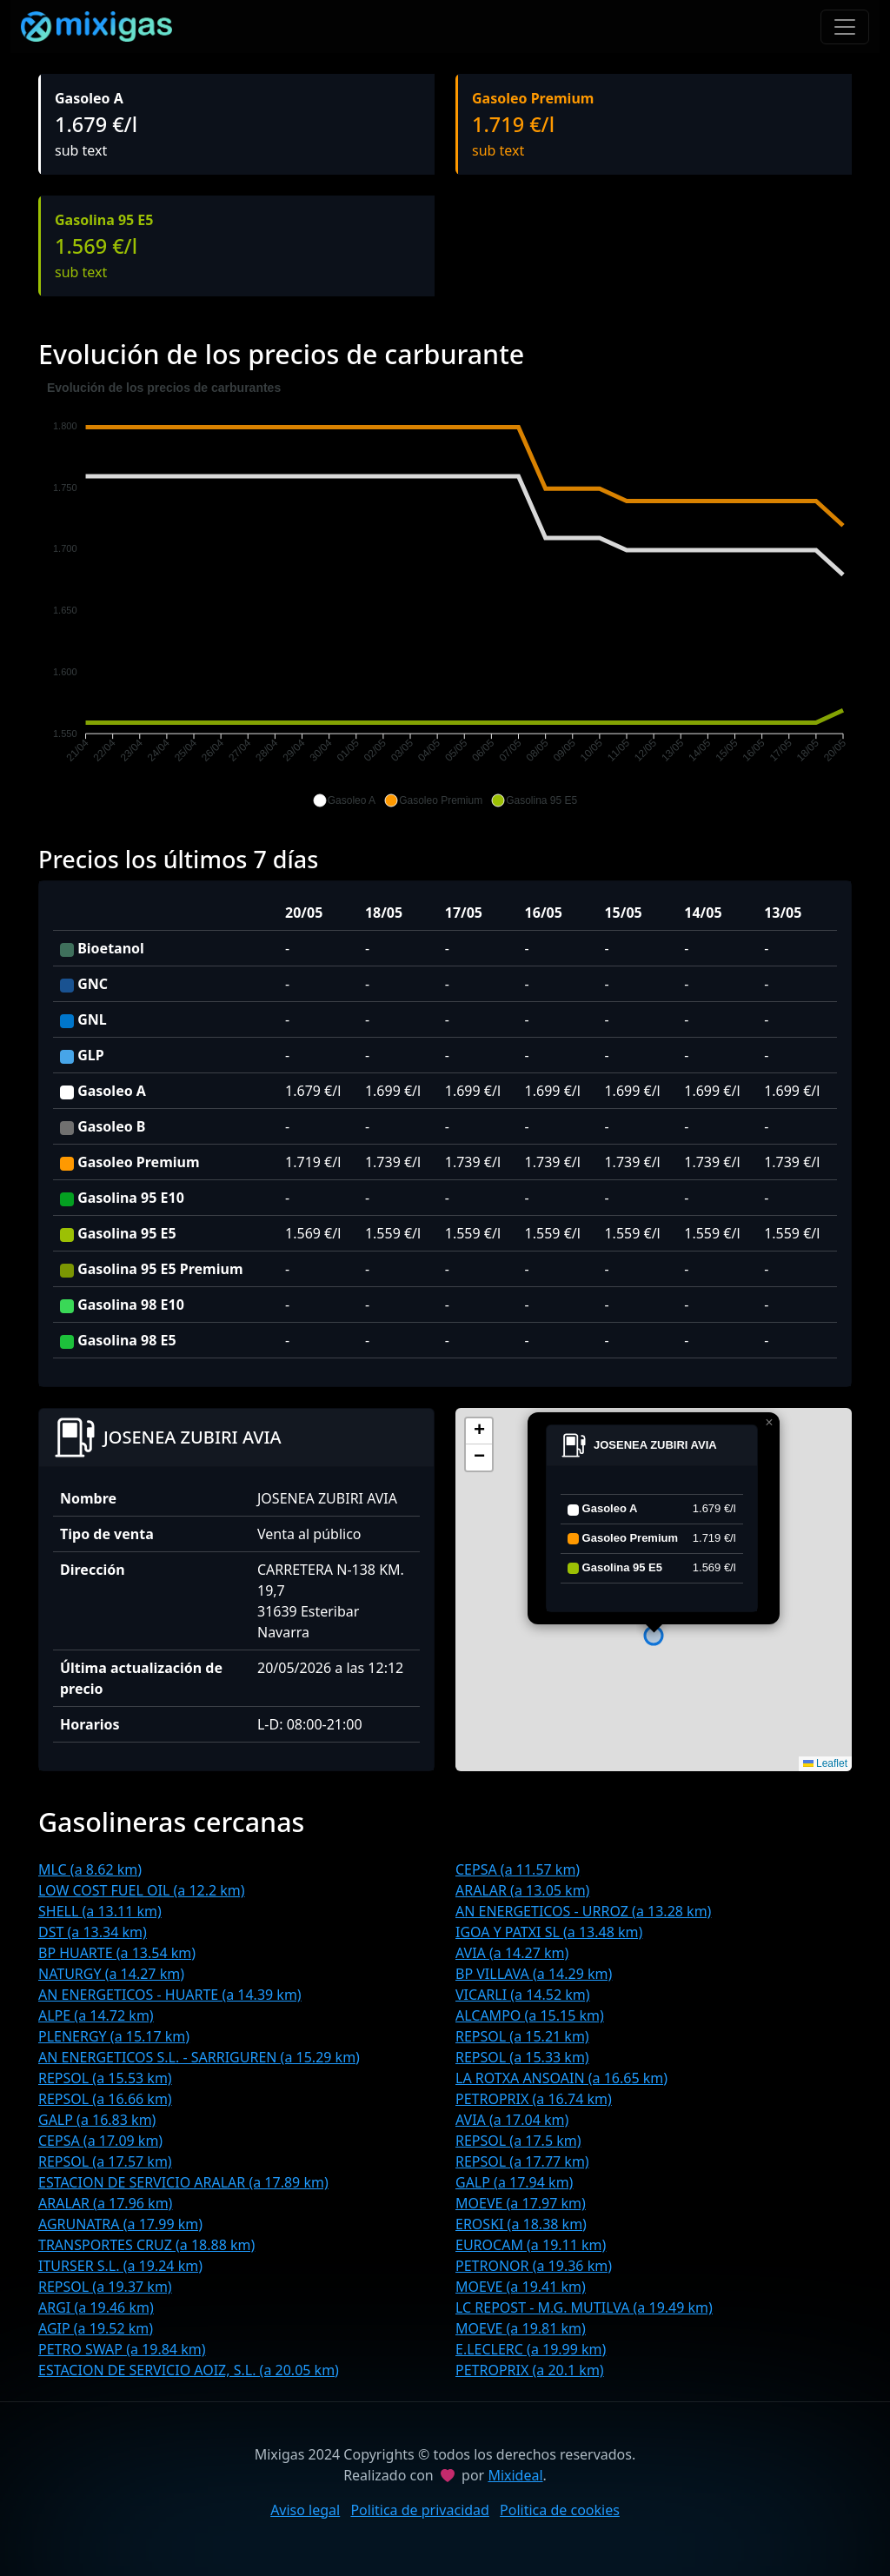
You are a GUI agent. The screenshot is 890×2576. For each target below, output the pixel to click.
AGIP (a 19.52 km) (95, 2328)
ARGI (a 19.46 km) (96, 2307)
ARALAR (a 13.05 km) (522, 1890)
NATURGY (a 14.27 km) (111, 1973)
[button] (344, 800)
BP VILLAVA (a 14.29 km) (533, 1973)
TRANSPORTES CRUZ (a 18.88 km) (146, 2244)
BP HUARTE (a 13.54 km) (117, 1952)
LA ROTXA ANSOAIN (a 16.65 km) (561, 2078)
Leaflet (825, 1763)
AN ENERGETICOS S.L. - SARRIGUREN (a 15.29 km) (199, 2057)
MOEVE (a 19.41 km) (520, 2286)
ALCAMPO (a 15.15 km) (529, 2015)
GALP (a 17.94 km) (514, 2182)
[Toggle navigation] (844, 27)
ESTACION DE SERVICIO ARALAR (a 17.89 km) (183, 2182)
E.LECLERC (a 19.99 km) (530, 2349)
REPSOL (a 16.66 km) (105, 2098)
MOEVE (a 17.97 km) (520, 2203)
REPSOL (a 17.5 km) (518, 2140)
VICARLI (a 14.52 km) (522, 1994)
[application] (445, 594)
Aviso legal (305, 2510)
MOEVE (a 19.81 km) (520, 2328)
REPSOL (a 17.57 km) (105, 2161)
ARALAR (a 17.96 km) (105, 2203)
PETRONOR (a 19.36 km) (533, 2265)
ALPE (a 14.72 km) (96, 2015)
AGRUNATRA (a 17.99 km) (120, 2224)
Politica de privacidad (419, 2510)
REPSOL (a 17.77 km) (522, 2161)
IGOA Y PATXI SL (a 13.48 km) (548, 1932)
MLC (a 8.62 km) (90, 1869)
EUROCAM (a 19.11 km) (530, 2244)
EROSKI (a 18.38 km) (521, 2224)
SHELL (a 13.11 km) (100, 1911)
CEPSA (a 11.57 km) (517, 1869)
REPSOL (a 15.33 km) (522, 2057)
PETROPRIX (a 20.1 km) (529, 2370)
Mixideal (515, 2475)
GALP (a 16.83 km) (97, 2119)
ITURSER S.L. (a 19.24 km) (120, 2265)
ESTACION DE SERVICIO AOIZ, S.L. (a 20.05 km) (188, 2370)
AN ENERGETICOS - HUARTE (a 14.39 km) (170, 1994)
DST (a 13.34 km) (92, 1932)
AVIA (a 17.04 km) (511, 2119)
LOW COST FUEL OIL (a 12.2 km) (141, 1890)
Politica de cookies (560, 2510)
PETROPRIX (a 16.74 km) (533, 2098)
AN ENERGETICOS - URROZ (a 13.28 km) (583, 1911)
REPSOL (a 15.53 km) (105, 2078)
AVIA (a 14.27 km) (511, 1952)
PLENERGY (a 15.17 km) (113, 2036)
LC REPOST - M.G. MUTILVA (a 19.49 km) (584, 2307)
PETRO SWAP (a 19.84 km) (121, 2349)
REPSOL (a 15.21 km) (522, 2036)
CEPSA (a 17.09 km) (100, 2140)
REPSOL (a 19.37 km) (105, 2286)
